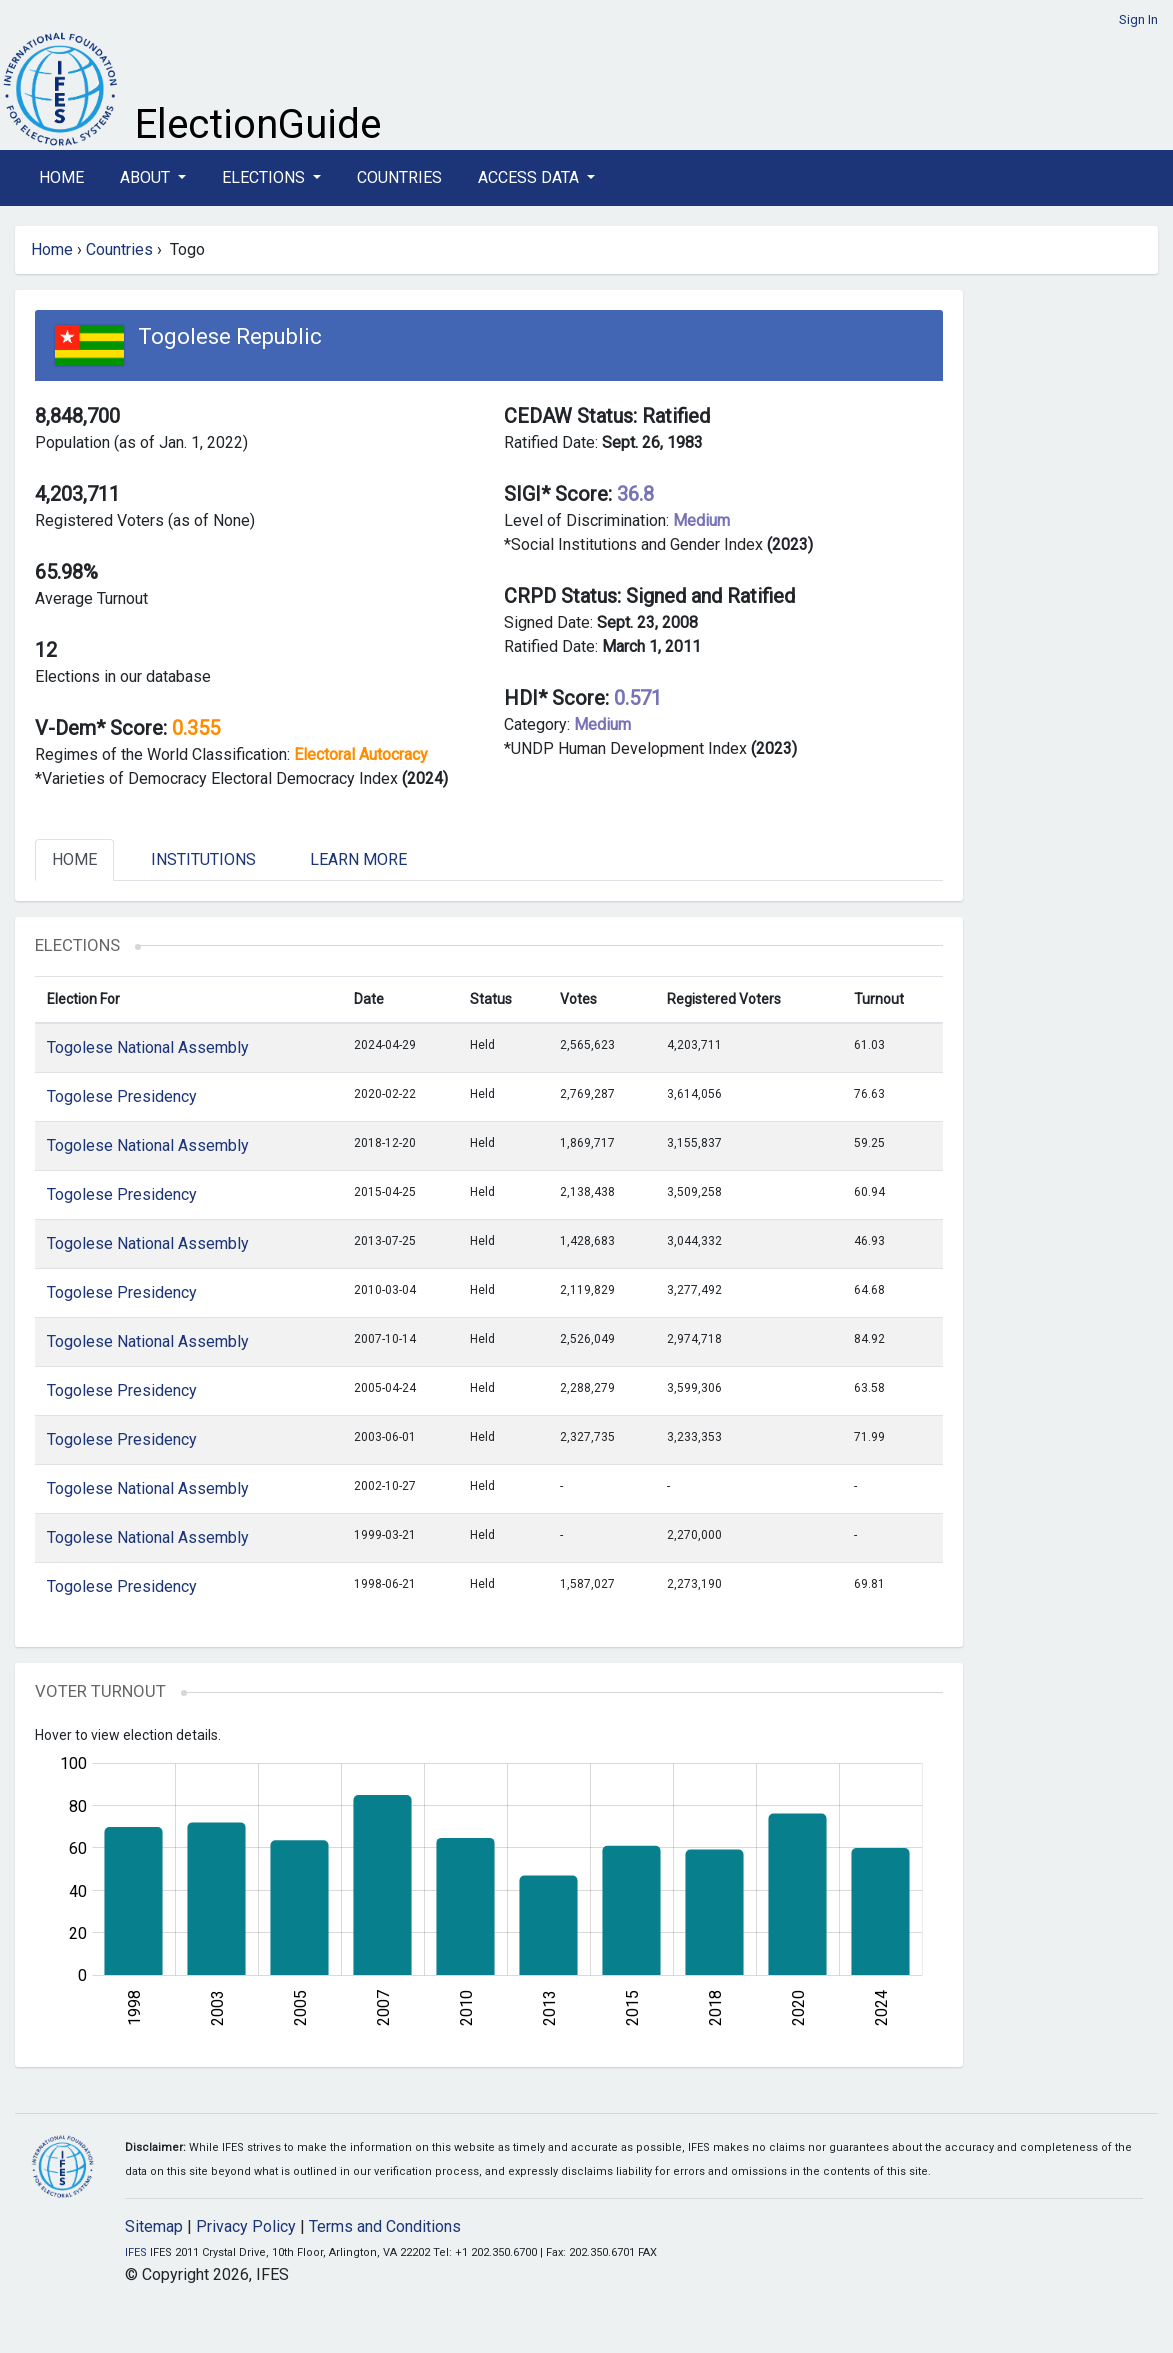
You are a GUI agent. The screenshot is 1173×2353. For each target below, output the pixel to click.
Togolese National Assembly (148, 1047)
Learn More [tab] (358, 859)
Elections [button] (265, 177)
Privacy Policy (246, 2226)
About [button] (147, 177)
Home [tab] (74, 859)
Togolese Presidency (122, 1096)
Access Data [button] (530, 177)
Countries (399, 177)
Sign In (1138, 19)
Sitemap (154, 2226)
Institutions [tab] (203, 859)
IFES (136, 2252)
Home (61, 177)
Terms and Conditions (385, 2226)
